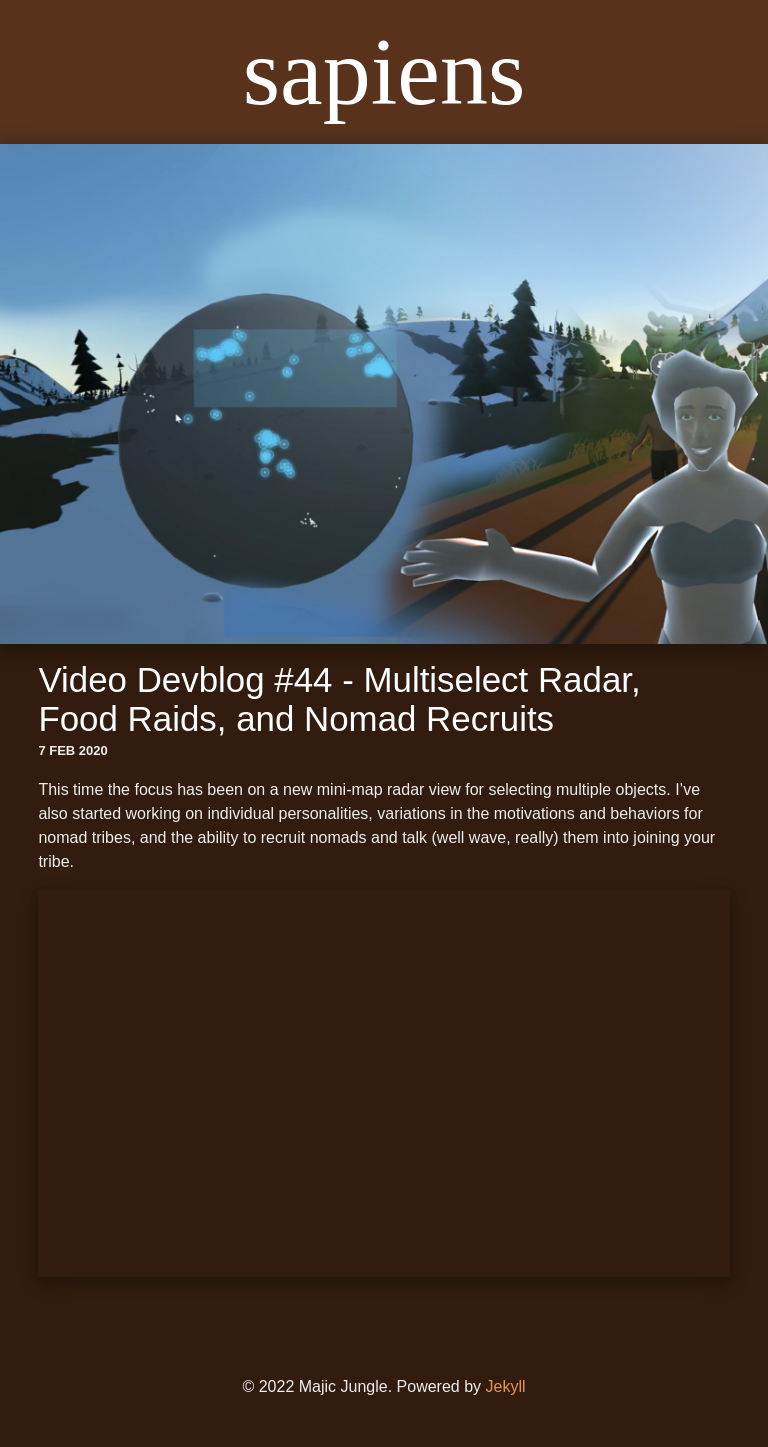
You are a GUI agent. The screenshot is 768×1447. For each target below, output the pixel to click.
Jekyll (506, 1386)
